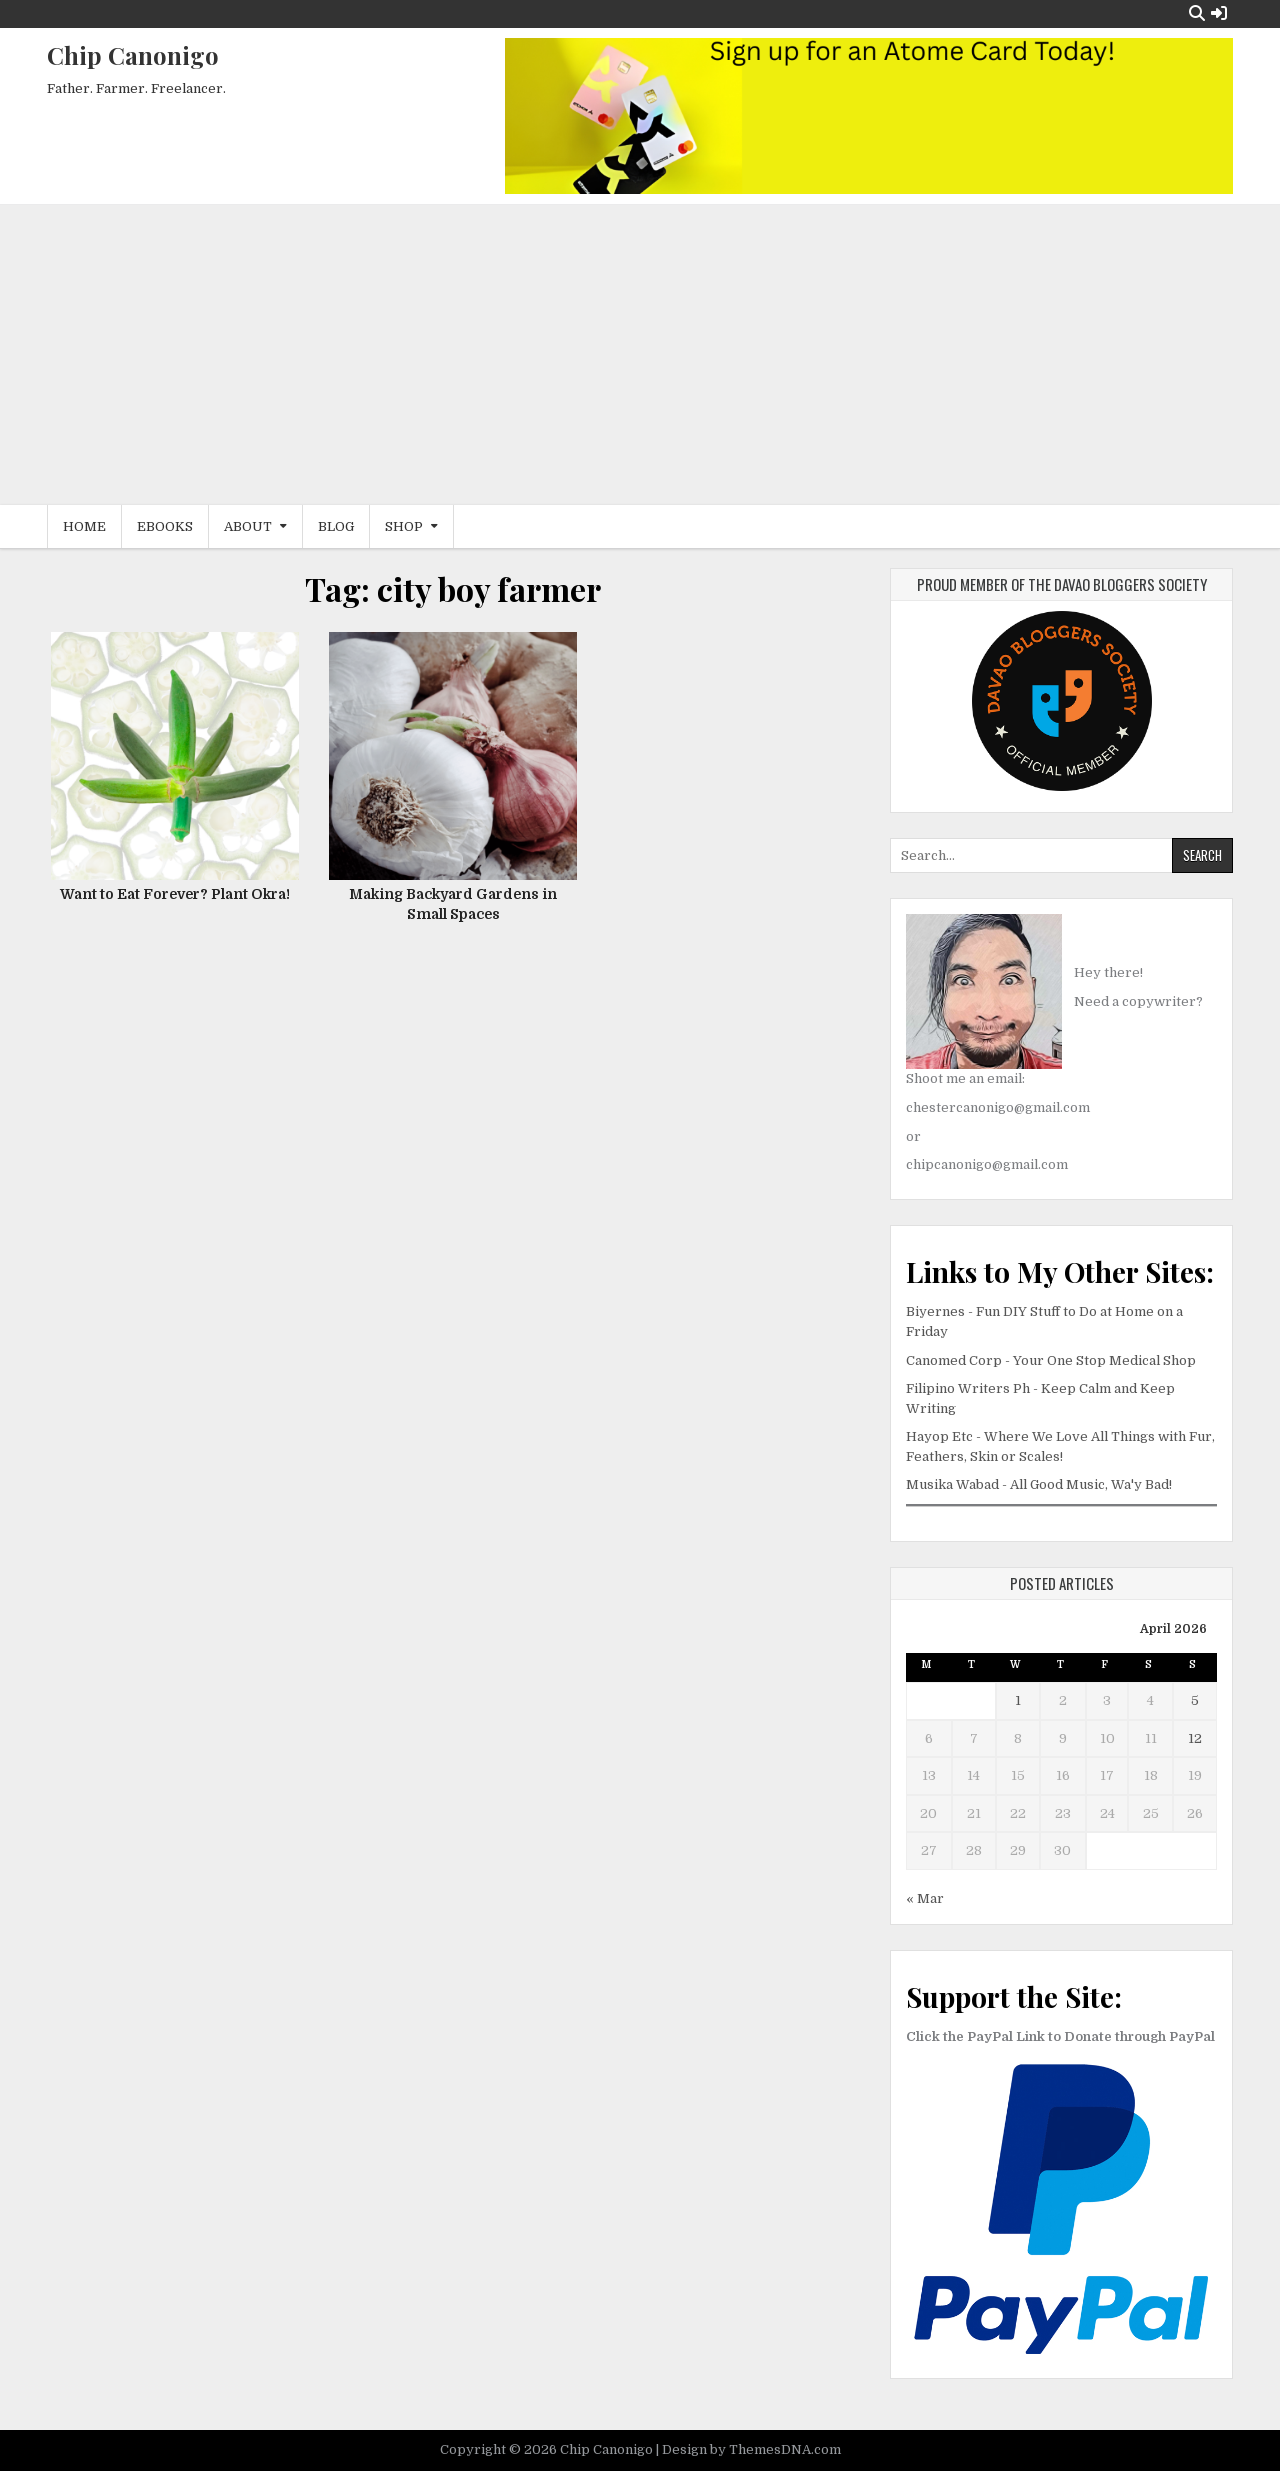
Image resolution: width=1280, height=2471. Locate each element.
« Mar (925, 1898)
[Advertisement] (640, 355)
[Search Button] (1197, 13)
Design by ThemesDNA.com (751, 2449)
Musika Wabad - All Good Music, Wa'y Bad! (1039, 1484)
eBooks (165, 526)
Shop (404, 526)
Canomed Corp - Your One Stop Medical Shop (1051, 1360)
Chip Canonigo (133, 55)
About (248, 526)
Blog (336, 526)
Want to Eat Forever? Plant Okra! (175, 894)
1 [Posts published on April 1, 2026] (1018, 1700)
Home (84, 526)
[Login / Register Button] (1219, 13)
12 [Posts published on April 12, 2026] (1195, 1738)
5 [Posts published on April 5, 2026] (1195, 1700)
